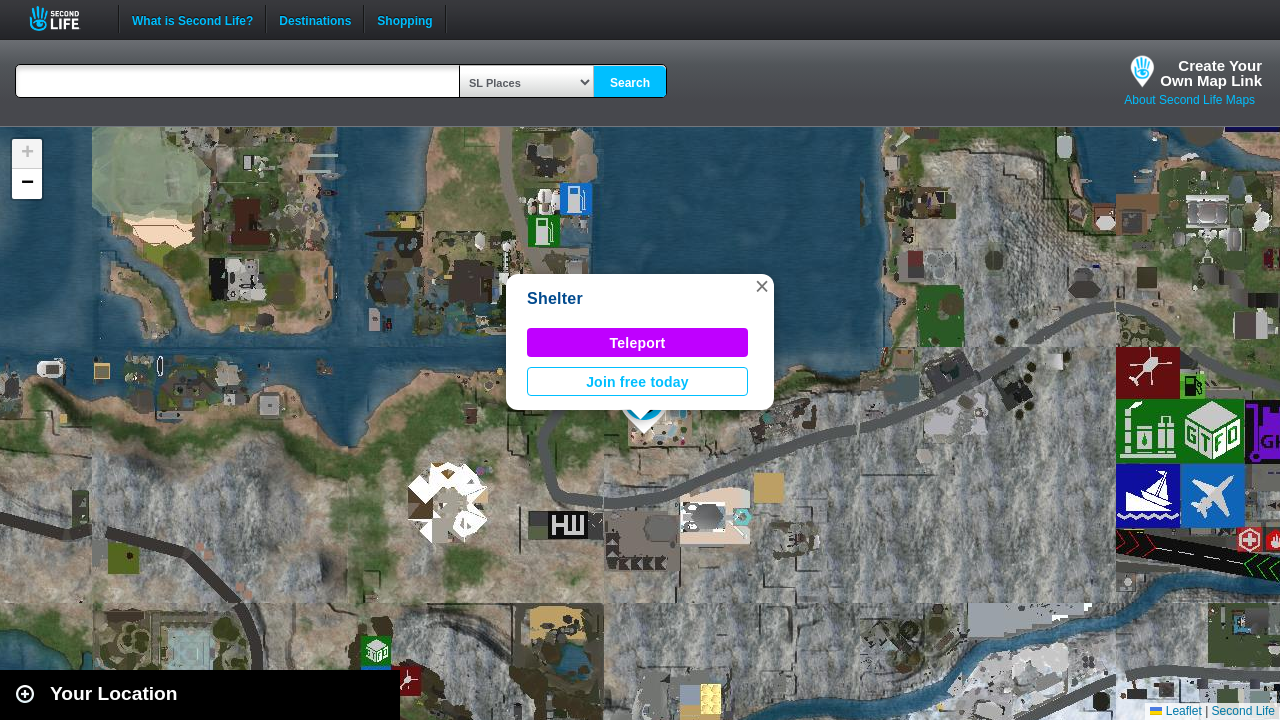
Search (630, 83)
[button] (762, 286)
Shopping (404, 19)
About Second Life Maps (1189, 100)
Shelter (555, 298)
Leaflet (1175, 711)
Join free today (637, 382)
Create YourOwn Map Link (1211, 73)
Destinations (315, 19)
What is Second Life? (192, 19)
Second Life (65, 18)
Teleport (638, 343)
